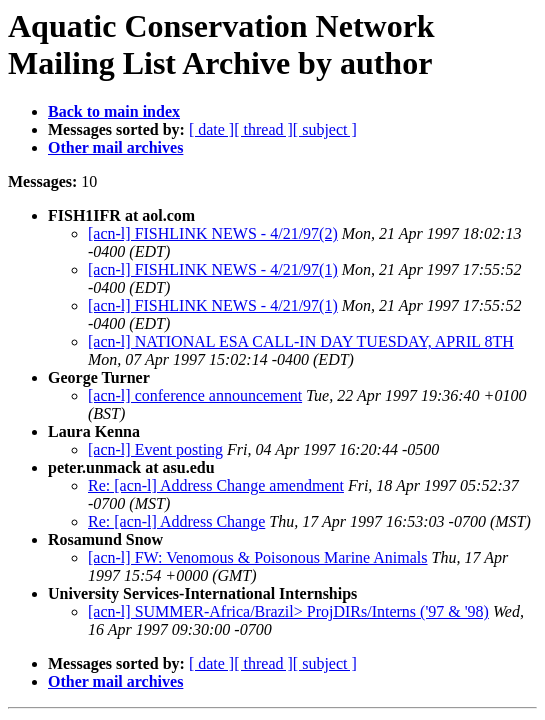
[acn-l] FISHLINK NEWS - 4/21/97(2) (213, 233)
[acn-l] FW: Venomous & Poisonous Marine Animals (258, 557)
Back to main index (114, 111)
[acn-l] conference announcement (195, 395)
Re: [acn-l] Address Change (176, 521)
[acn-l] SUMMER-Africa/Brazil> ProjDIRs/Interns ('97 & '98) (288, 611)
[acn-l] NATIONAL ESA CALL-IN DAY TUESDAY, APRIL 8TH (301, 341)
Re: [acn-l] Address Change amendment (216, 485)
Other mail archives (115, 147)
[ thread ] (263, 129)
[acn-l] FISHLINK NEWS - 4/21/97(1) (213, 269)
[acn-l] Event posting (155, 449)
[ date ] (211, 129)
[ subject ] (325, 129)
